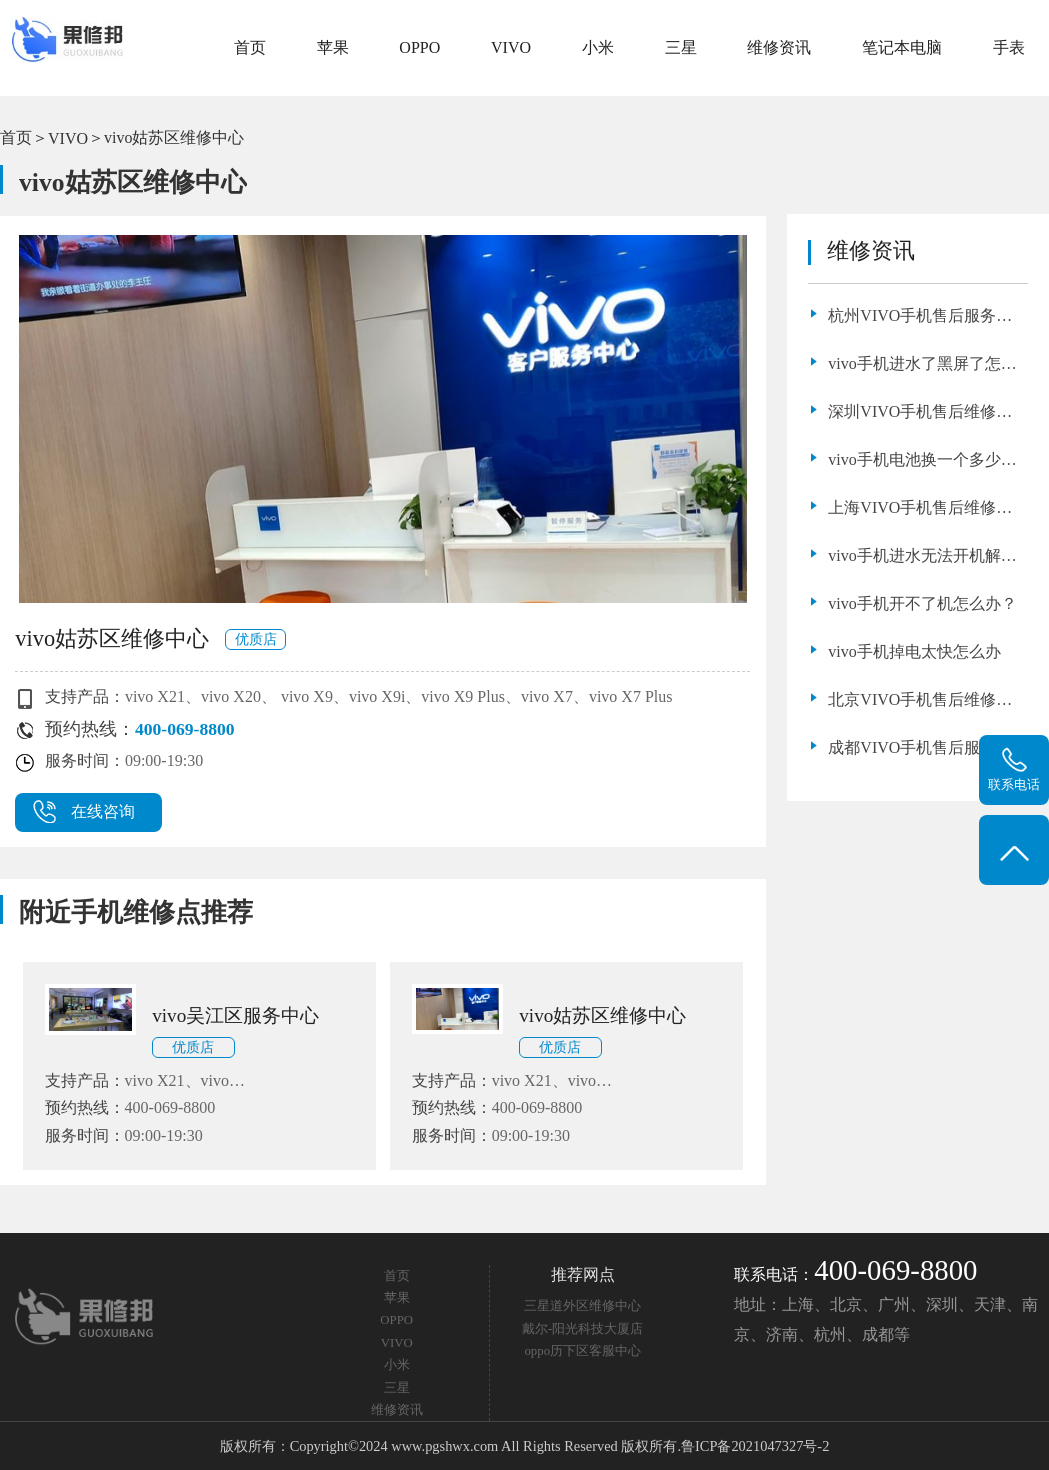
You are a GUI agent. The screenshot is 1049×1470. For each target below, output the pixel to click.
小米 (598, 47)
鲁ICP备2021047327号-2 (755, 1446)
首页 (250, 47)
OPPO (419, 47)
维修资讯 (779, 47)
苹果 (333, 47)
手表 (1009, 47)
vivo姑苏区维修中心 (174, 137)
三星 (681, 47)
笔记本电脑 (902, 47)
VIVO (511, 47)
